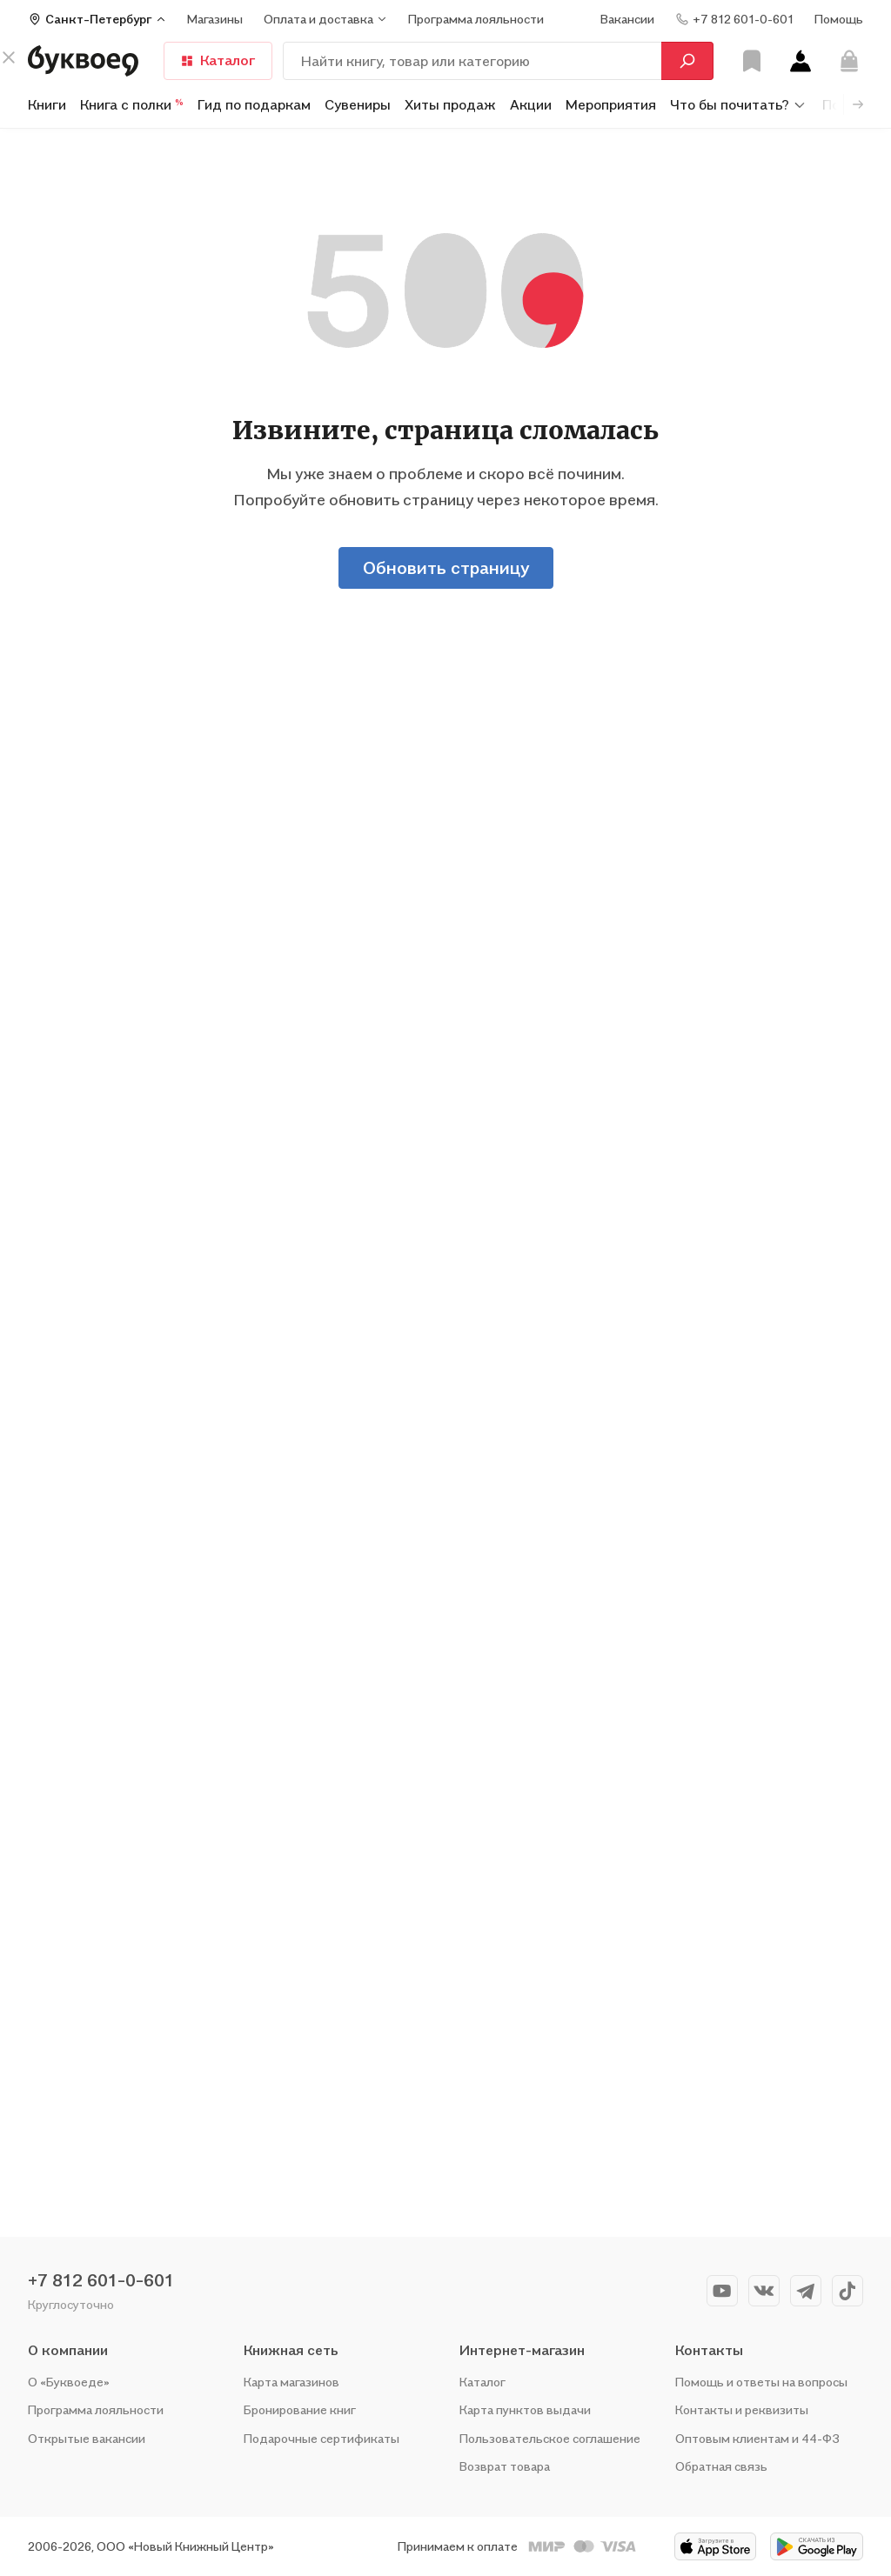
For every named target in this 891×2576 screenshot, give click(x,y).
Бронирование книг (300, 2409)
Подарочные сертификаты (321, 2438)
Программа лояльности (96, 2409)
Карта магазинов (291, 2381)
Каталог (218, 60)
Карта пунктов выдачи (525, 2409)
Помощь (838, 18)
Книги (47, 104)
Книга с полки (132, 104)
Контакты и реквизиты (741, 2409)
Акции (531, 104)
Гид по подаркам (254, 104)
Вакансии (627, 18)
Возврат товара (504, 2466)
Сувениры (358, 104)
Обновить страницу (446, 567)
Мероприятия (611, 104)
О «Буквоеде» (69, 2381)
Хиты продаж (450, 104)
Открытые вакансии (86, 2438)
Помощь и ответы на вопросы (761, 2381)
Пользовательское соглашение (549, 2438)
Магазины (215, 18)
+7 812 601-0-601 (101, 2280)
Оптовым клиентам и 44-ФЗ (757, 2438)
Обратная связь (721, 2466)
